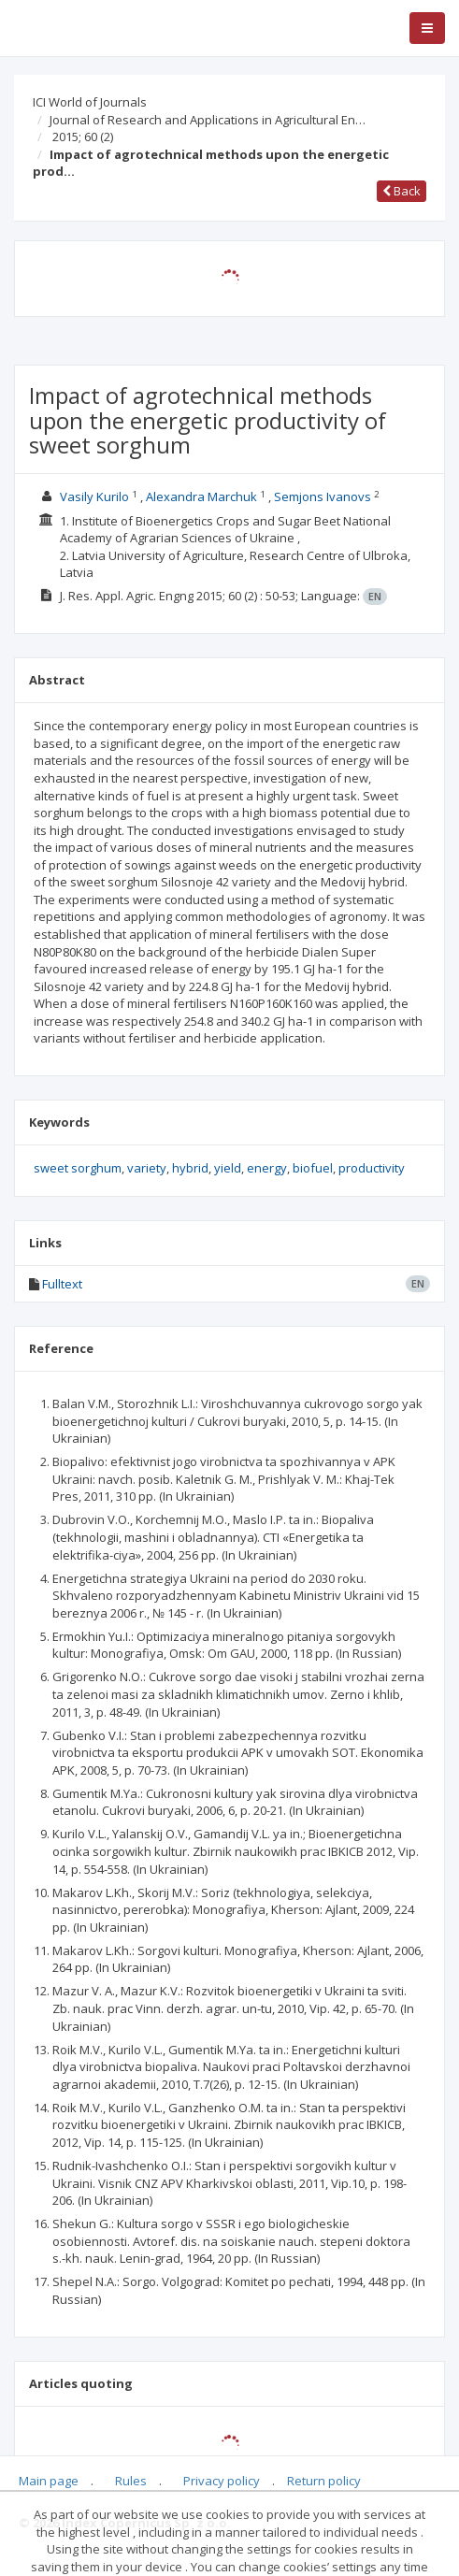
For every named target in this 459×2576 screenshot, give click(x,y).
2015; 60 (82, 136)
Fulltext (62, 1283)
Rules (131, 2480)
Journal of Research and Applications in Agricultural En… (208, 119)
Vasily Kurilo (94, 496)
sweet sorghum (78, 1167)
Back (401, 190)
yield (227, 1167)
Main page (49, 2480)
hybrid (190, 1167)
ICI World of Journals (90, 102)
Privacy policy (221, 2480)
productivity (371, 1167)
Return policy (324, 2480)
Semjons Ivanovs (322, 496)
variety (146, 1167)
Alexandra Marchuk (201, 496)
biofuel (313, 1167)
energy (267, 1167)
